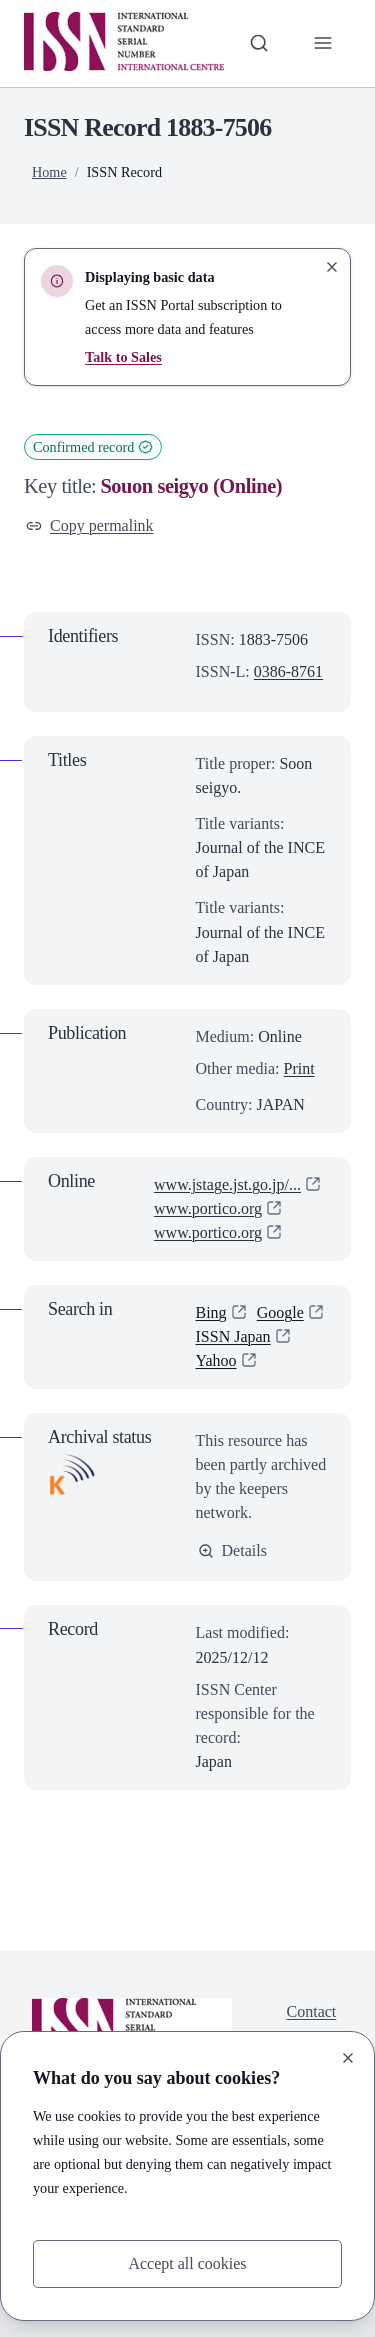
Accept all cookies (187, 2263)
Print (299, 1068)
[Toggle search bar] (259, 43)
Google (280, 1312)
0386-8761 (288, 671)
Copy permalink (90, 525)
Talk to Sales (123, 357)
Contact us (312, 2023)
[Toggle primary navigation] (323, 43)
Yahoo (216, 1360)
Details (232, 1550)
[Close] (348, 2058)
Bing (211, 1312)
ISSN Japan (233, 1336)
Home (49, 172)
